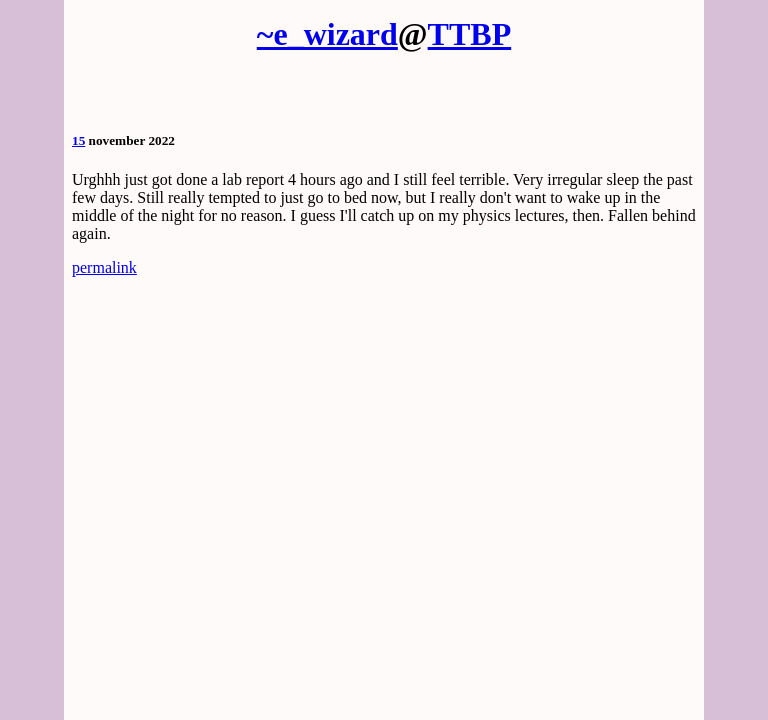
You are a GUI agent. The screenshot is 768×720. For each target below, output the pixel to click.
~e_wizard (327, 34)
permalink (104, 267)
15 (78, 140)
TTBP (470, 34)
